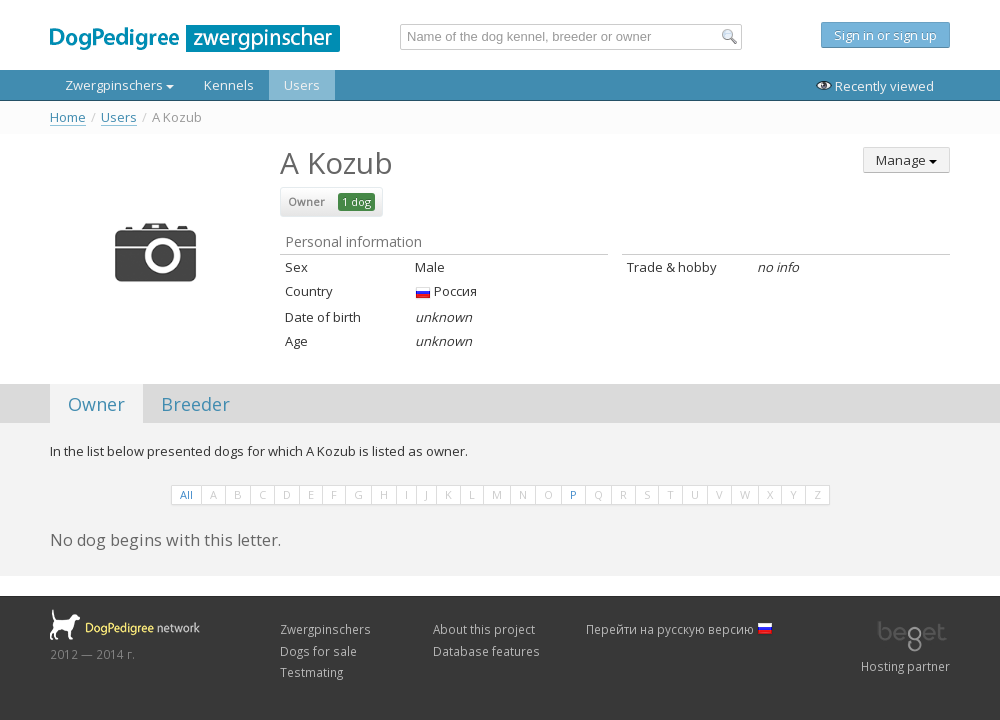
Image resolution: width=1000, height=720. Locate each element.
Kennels (229, 85)
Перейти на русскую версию (679, 629)
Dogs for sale (318, 651)
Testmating (311, 672)
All (186, 494)
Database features (486, 651)
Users (302, 85)
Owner (96, 404)
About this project (484, 629)
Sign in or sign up (885, 35)
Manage (906, 160)
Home (68, 117)
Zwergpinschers (119, 85)
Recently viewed (875, 86)
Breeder (195, 404)
